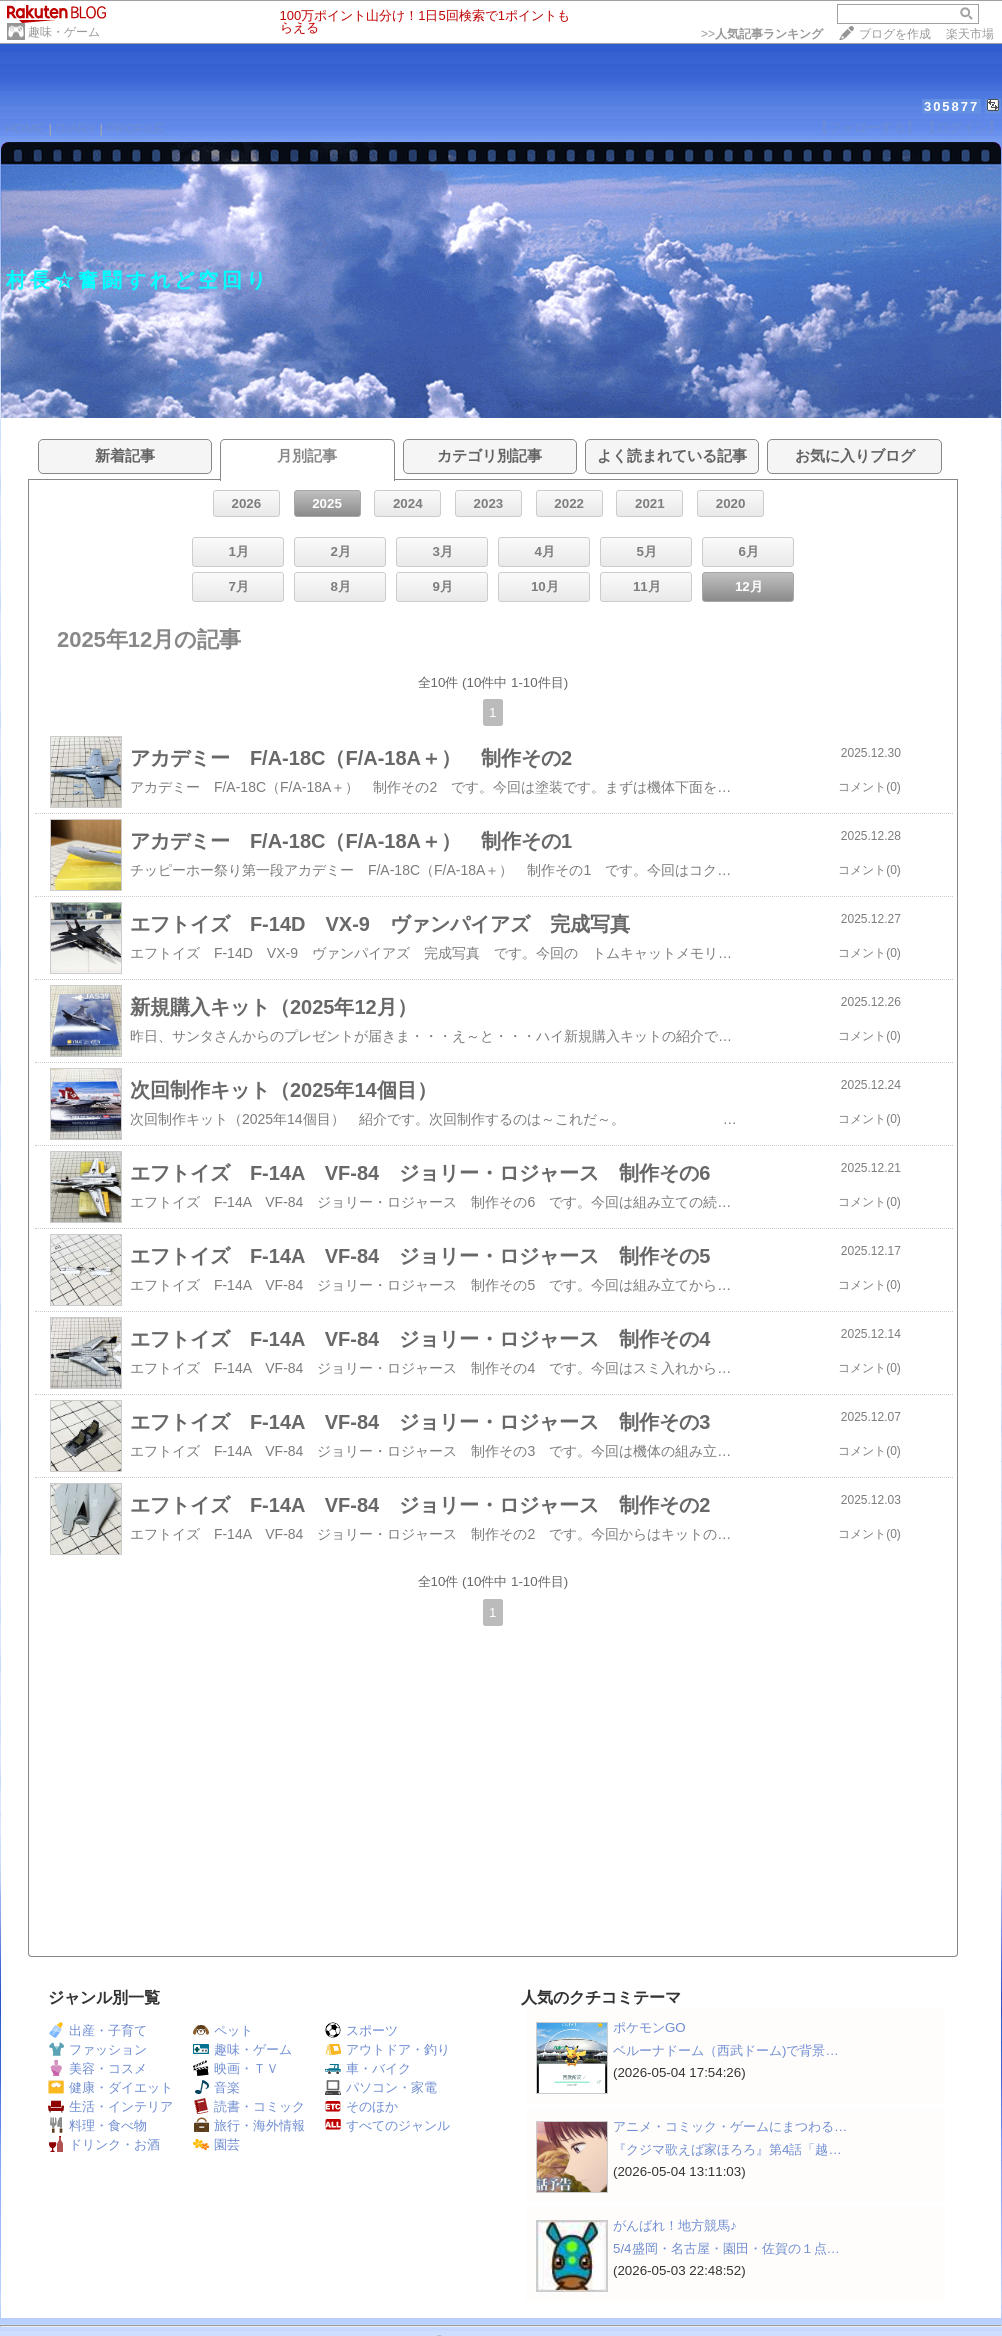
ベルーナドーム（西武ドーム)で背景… (726, 2050)
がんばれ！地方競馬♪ (675, 2225)
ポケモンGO (649, 2027)
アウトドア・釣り (387, 2049)
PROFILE (135, 128)
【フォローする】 (867, 127)
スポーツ (361, 2030)
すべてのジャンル (387, 2125)
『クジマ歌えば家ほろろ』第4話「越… (727, 2149)
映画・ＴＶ (236, 2068)
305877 (951, 106)
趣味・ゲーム (64, 32)
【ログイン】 (962, 127)
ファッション (97, 2049)
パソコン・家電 (381, 2087)
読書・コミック (249, 2106)
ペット (223, 2030)
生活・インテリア (110, 2106)
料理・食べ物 (97, 2125)
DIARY (76, 128)
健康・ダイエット (110, 2087)
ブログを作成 (895, 34)
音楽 (216, 2087)
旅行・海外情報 (249, 2125)
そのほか (361, 2106)
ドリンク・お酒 (104, 2144)
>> (762, 34)
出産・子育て (97, 2030)
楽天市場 (970, 34)
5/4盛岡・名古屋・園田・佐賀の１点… (726, 2248)
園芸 (216, 2144)
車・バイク (368, 2068)
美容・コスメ (97, 2068)
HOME (25, 128)
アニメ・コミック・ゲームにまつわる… (730, 2126)
